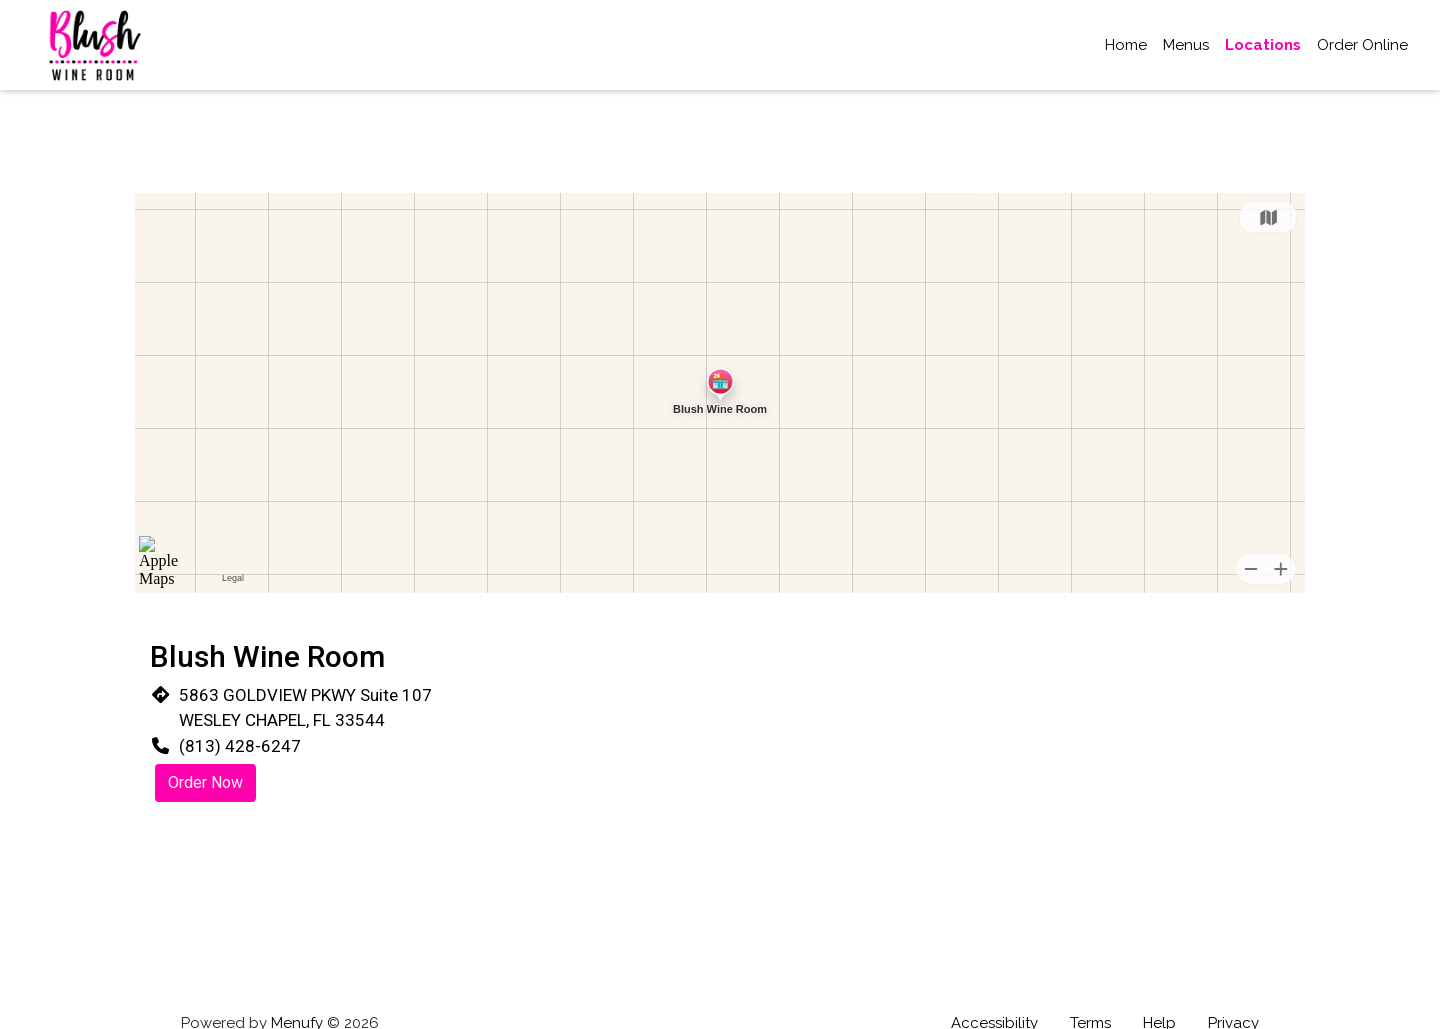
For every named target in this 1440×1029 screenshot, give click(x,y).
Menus (1186, 45)
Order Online (1362, 45)
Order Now (205, 782)
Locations (1263, 45)
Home (1126, 45)
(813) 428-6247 (240, 746)
